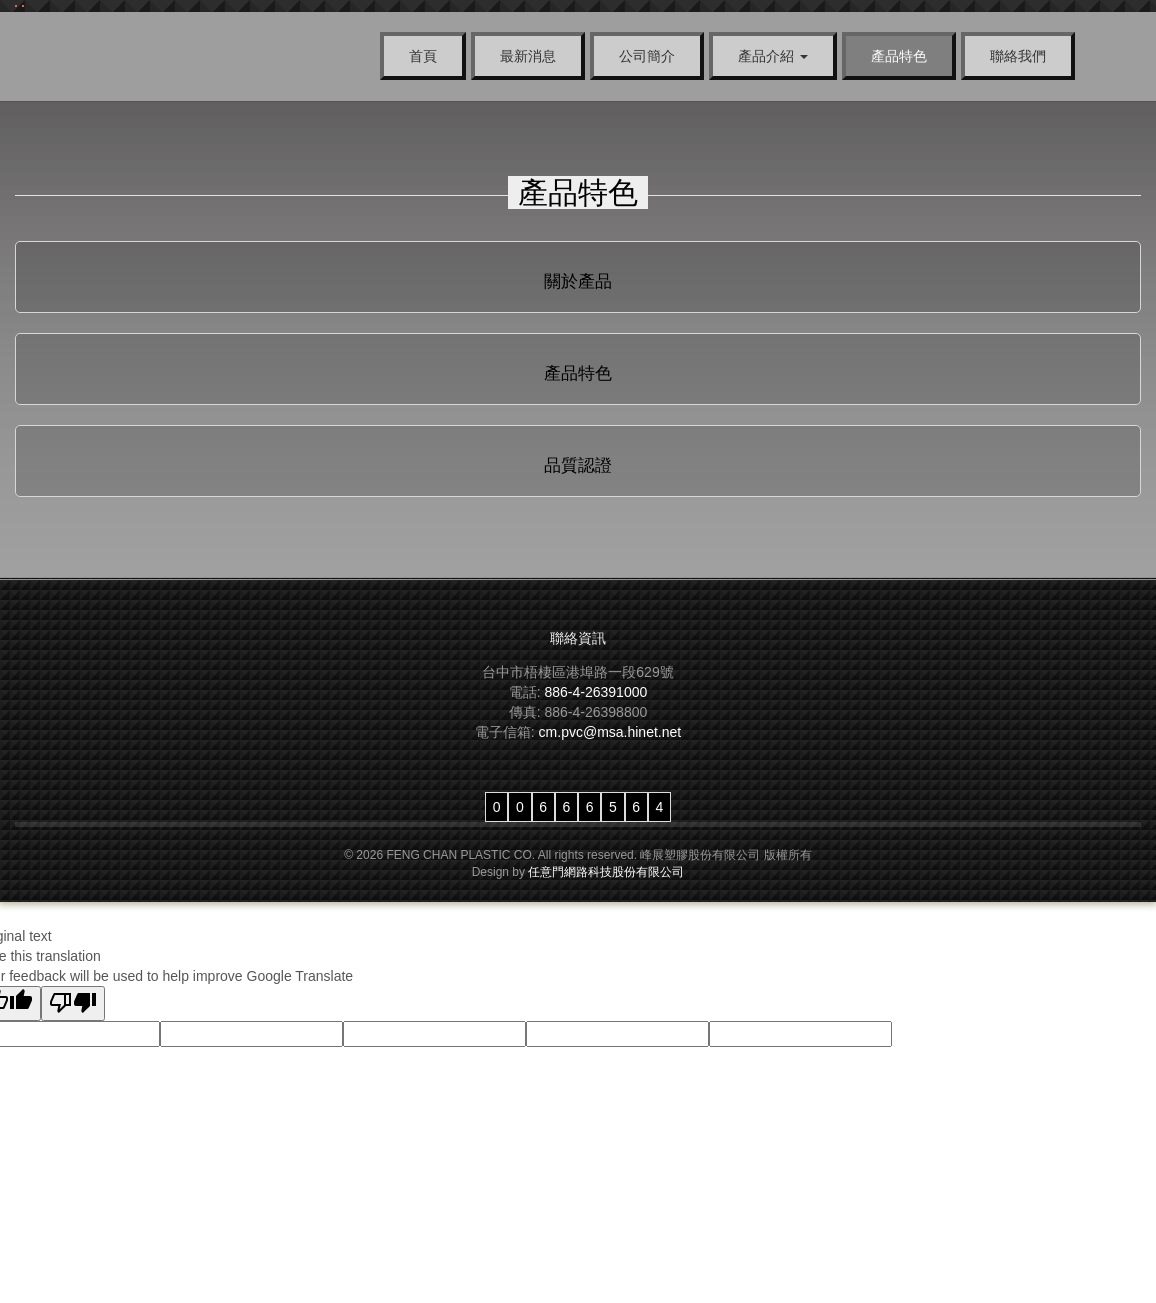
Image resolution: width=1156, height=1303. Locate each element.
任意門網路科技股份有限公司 (606, 872)
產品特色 (899, 56)
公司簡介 (647, 56)
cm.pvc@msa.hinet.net (610, 732)
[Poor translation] (73, 1003)
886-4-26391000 (596, 692)
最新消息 (528, 56)
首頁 (423, 56)
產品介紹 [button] (773, 56)
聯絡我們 (1018, 56)
